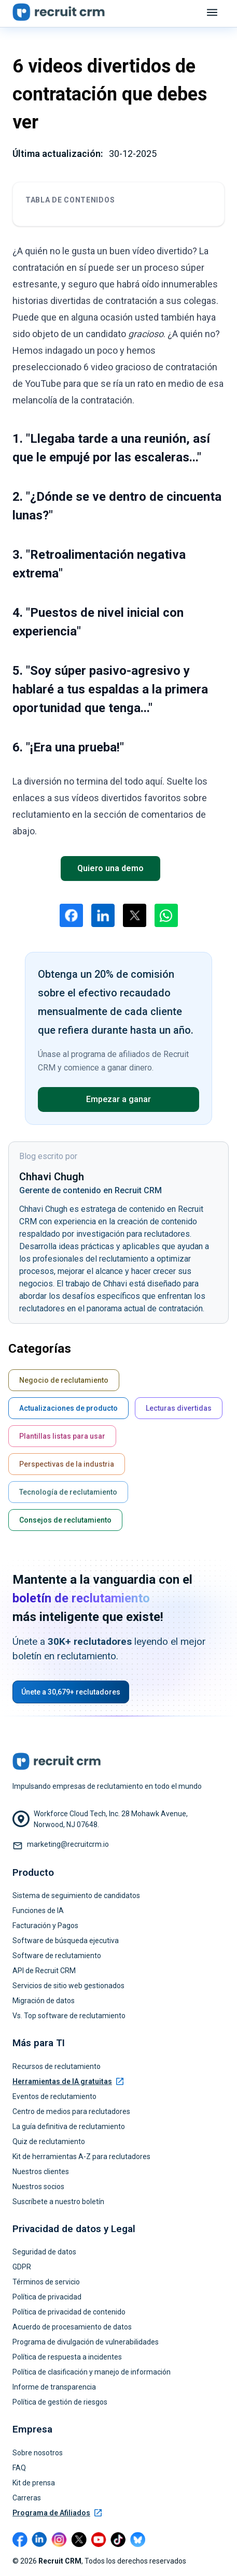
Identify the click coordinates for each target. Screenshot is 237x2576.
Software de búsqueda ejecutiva (65, 1940)
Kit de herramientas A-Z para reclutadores (81, 2156)
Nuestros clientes (40, 2171)
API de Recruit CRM (44, 1970)
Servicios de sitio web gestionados (68, 1985)
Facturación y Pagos (45, 1925)
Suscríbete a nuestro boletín (58, 2201)
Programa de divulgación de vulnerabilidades (85, 2342)
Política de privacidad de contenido (69, 2312)
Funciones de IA (38, 1910)
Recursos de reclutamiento (56, 2066)
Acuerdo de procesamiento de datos (72, 2327)
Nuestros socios (38, 2186)
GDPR (21, 2267)
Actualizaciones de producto (68, 1408)
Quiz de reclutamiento (48, 2141)
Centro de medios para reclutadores (71, 2111)
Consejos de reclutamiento (65, 1520)
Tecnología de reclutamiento (68, 1492)
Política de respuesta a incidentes (67, 2357)
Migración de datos (43, 2000)
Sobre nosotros (37, 2453)
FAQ (19, 2468)
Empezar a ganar (118, 1099)
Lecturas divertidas (179, 1408)
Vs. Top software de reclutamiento (69, 2015)
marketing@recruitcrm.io (68, 1844)
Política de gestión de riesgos (59, 2402)
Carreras (26, 2498)
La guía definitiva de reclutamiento (68, 2126)
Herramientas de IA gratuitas (67, 2081)
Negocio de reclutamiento (63, 1380)
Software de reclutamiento (56, 1955)
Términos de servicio (46, 2282)
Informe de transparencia (54, 2387)
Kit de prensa (33, 2483)
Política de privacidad (46, 2297)
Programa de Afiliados (57, 2513)
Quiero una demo (110, 868)
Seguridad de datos (44, 2252)
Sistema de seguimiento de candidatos (76, 1895)
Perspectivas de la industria (66, 1464)
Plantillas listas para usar (62, 1436)
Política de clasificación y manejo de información (91, 2372)
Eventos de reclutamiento (54, 2096)
